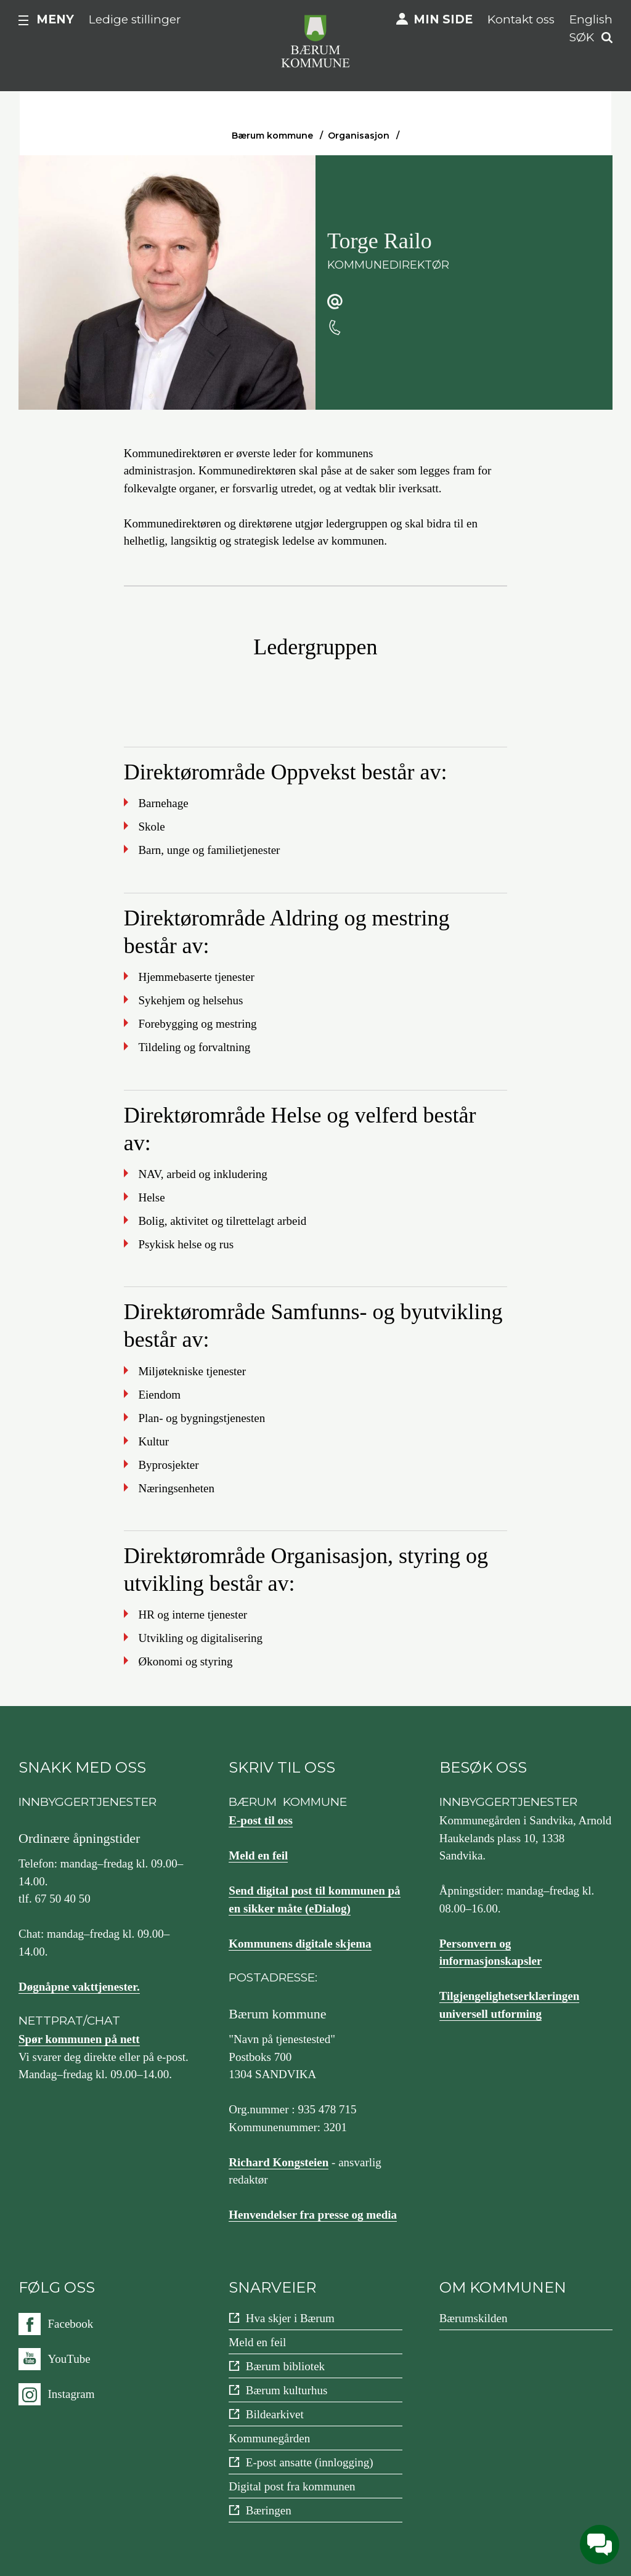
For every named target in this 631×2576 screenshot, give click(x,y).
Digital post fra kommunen (292, 2486)
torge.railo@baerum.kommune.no (434, 302)
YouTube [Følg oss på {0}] (69, 2358)
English (591, 19)
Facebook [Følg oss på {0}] (71, 2323)
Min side (443, 19)
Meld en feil (258, 1855)
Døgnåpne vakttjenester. (79, 1986)
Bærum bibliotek (285, 2366)
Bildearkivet (275, 2414)
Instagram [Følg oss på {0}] (71, 2393)
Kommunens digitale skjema (300, 1943)
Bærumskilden (473, 2318)
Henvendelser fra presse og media (313, 2214)
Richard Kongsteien (278, 2162)
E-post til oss (260, 1820)
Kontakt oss (521, 19)
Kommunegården (269, 2438)
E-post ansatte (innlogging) (309, 2462)
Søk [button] (581, 37)
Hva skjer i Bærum (290, 2318)
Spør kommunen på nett (79, 2039)
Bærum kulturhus (286, 2390)
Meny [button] (55, 19)
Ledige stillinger (135, 19)
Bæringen (268, 2510)
